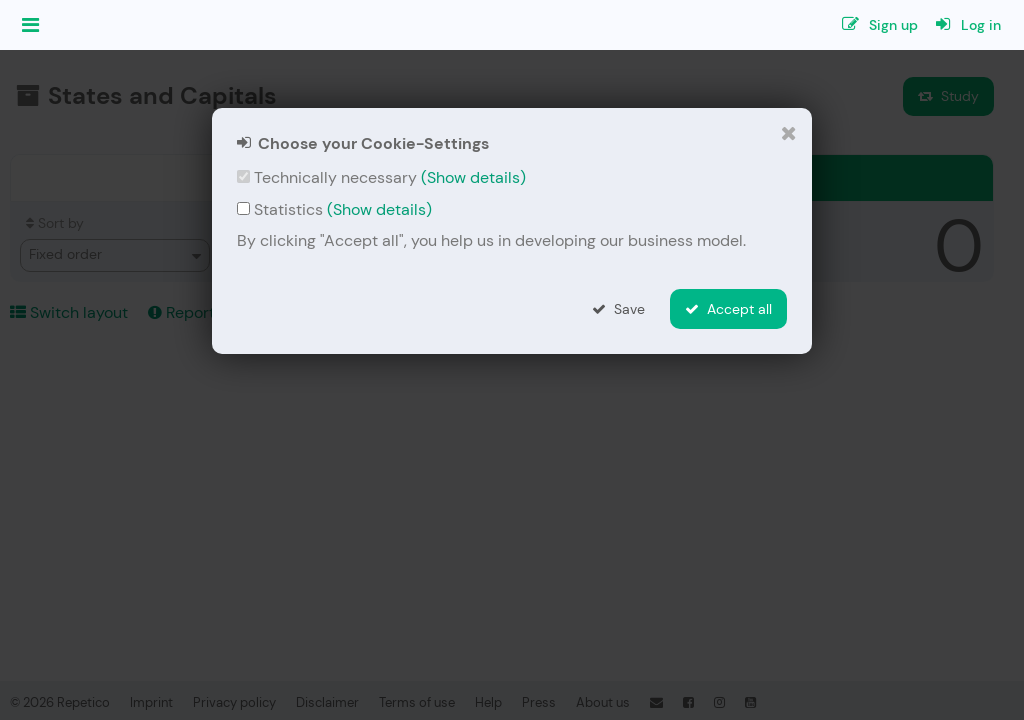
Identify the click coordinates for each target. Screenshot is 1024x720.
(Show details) (473, 177)
